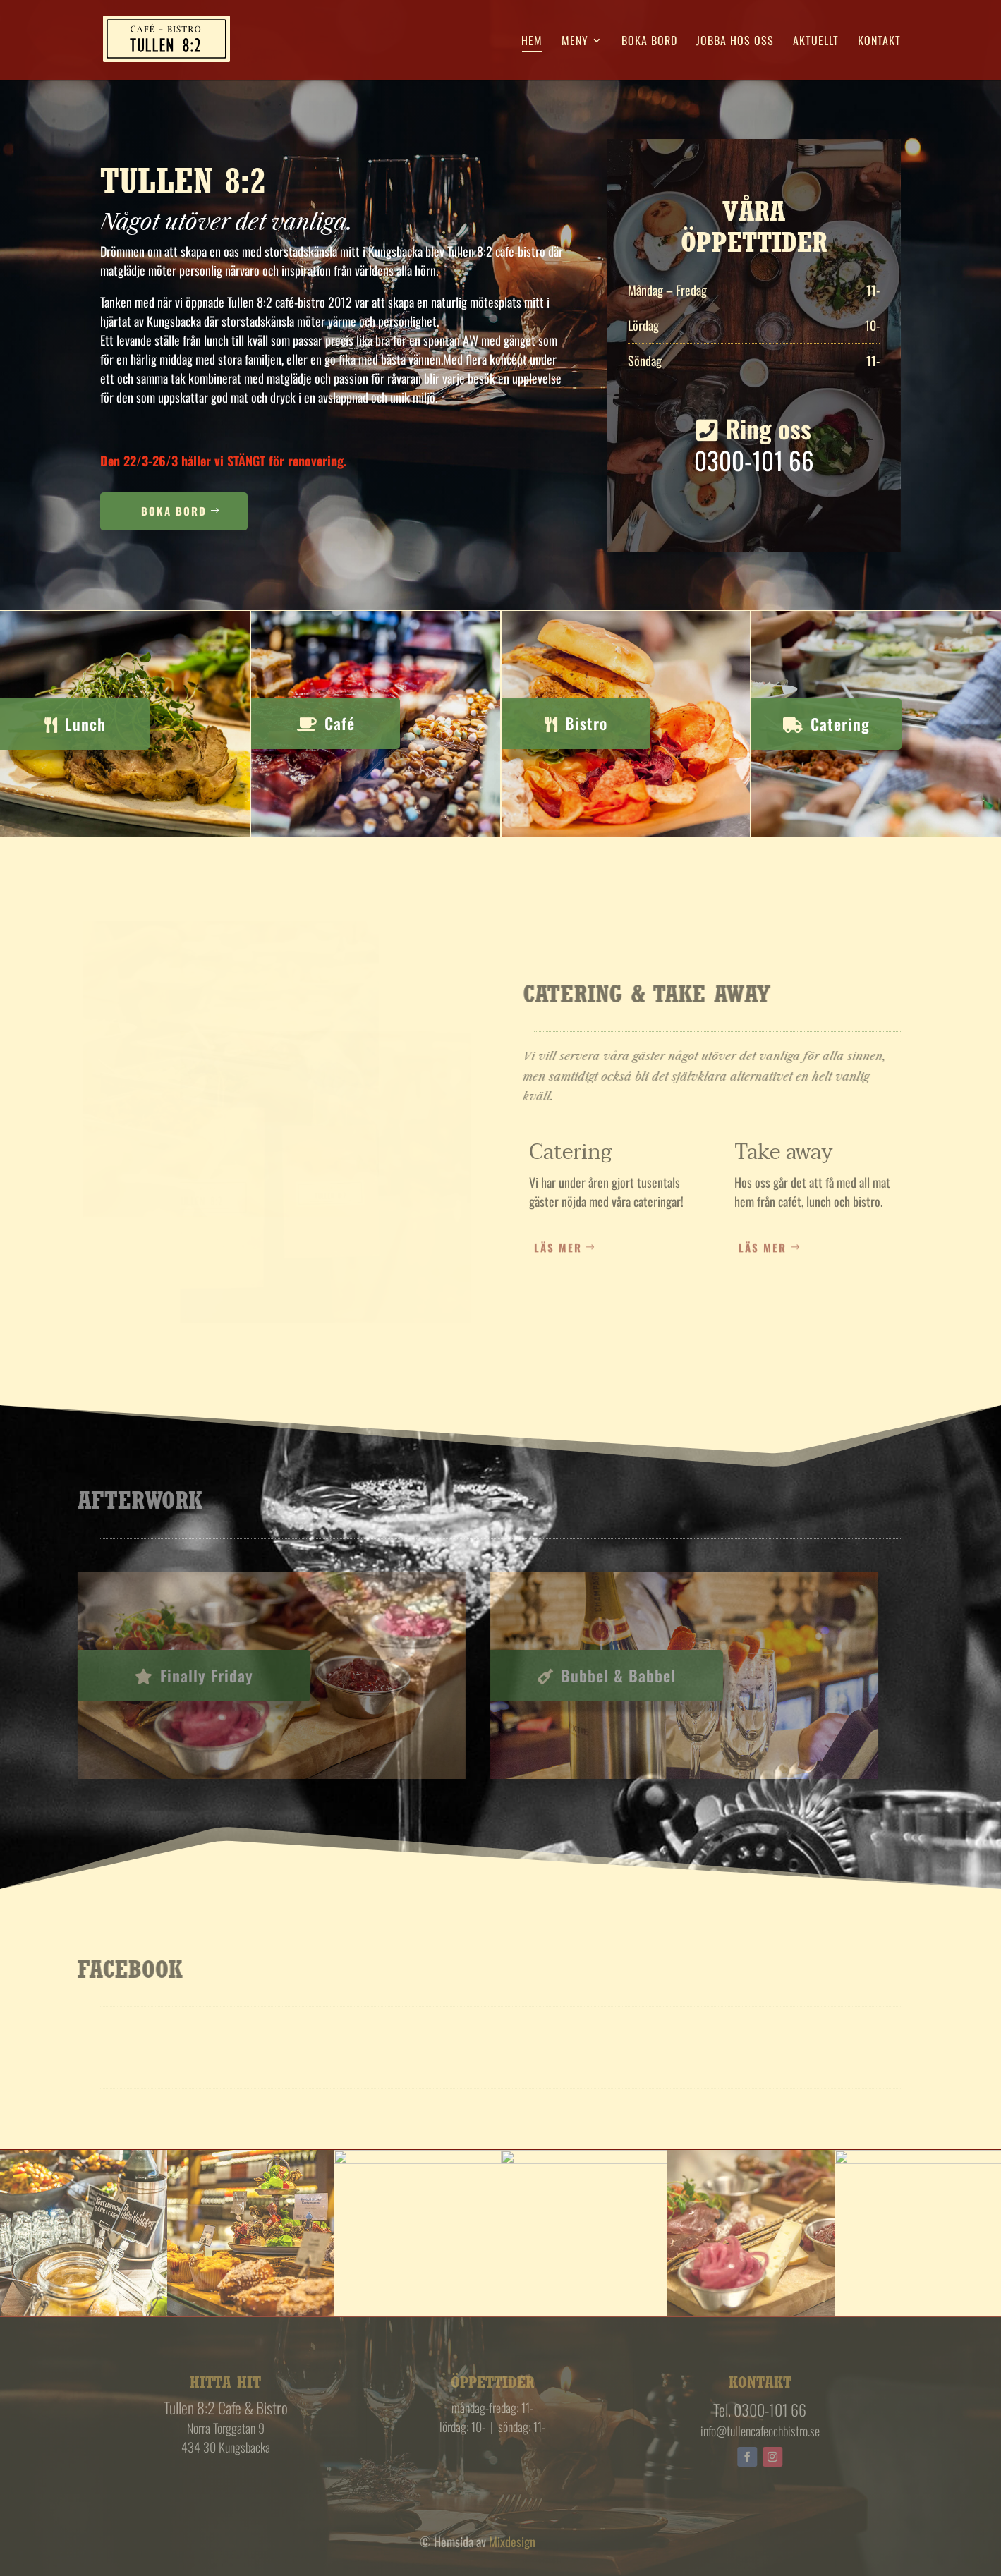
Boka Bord (174, 513)
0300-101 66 (751, 460)
